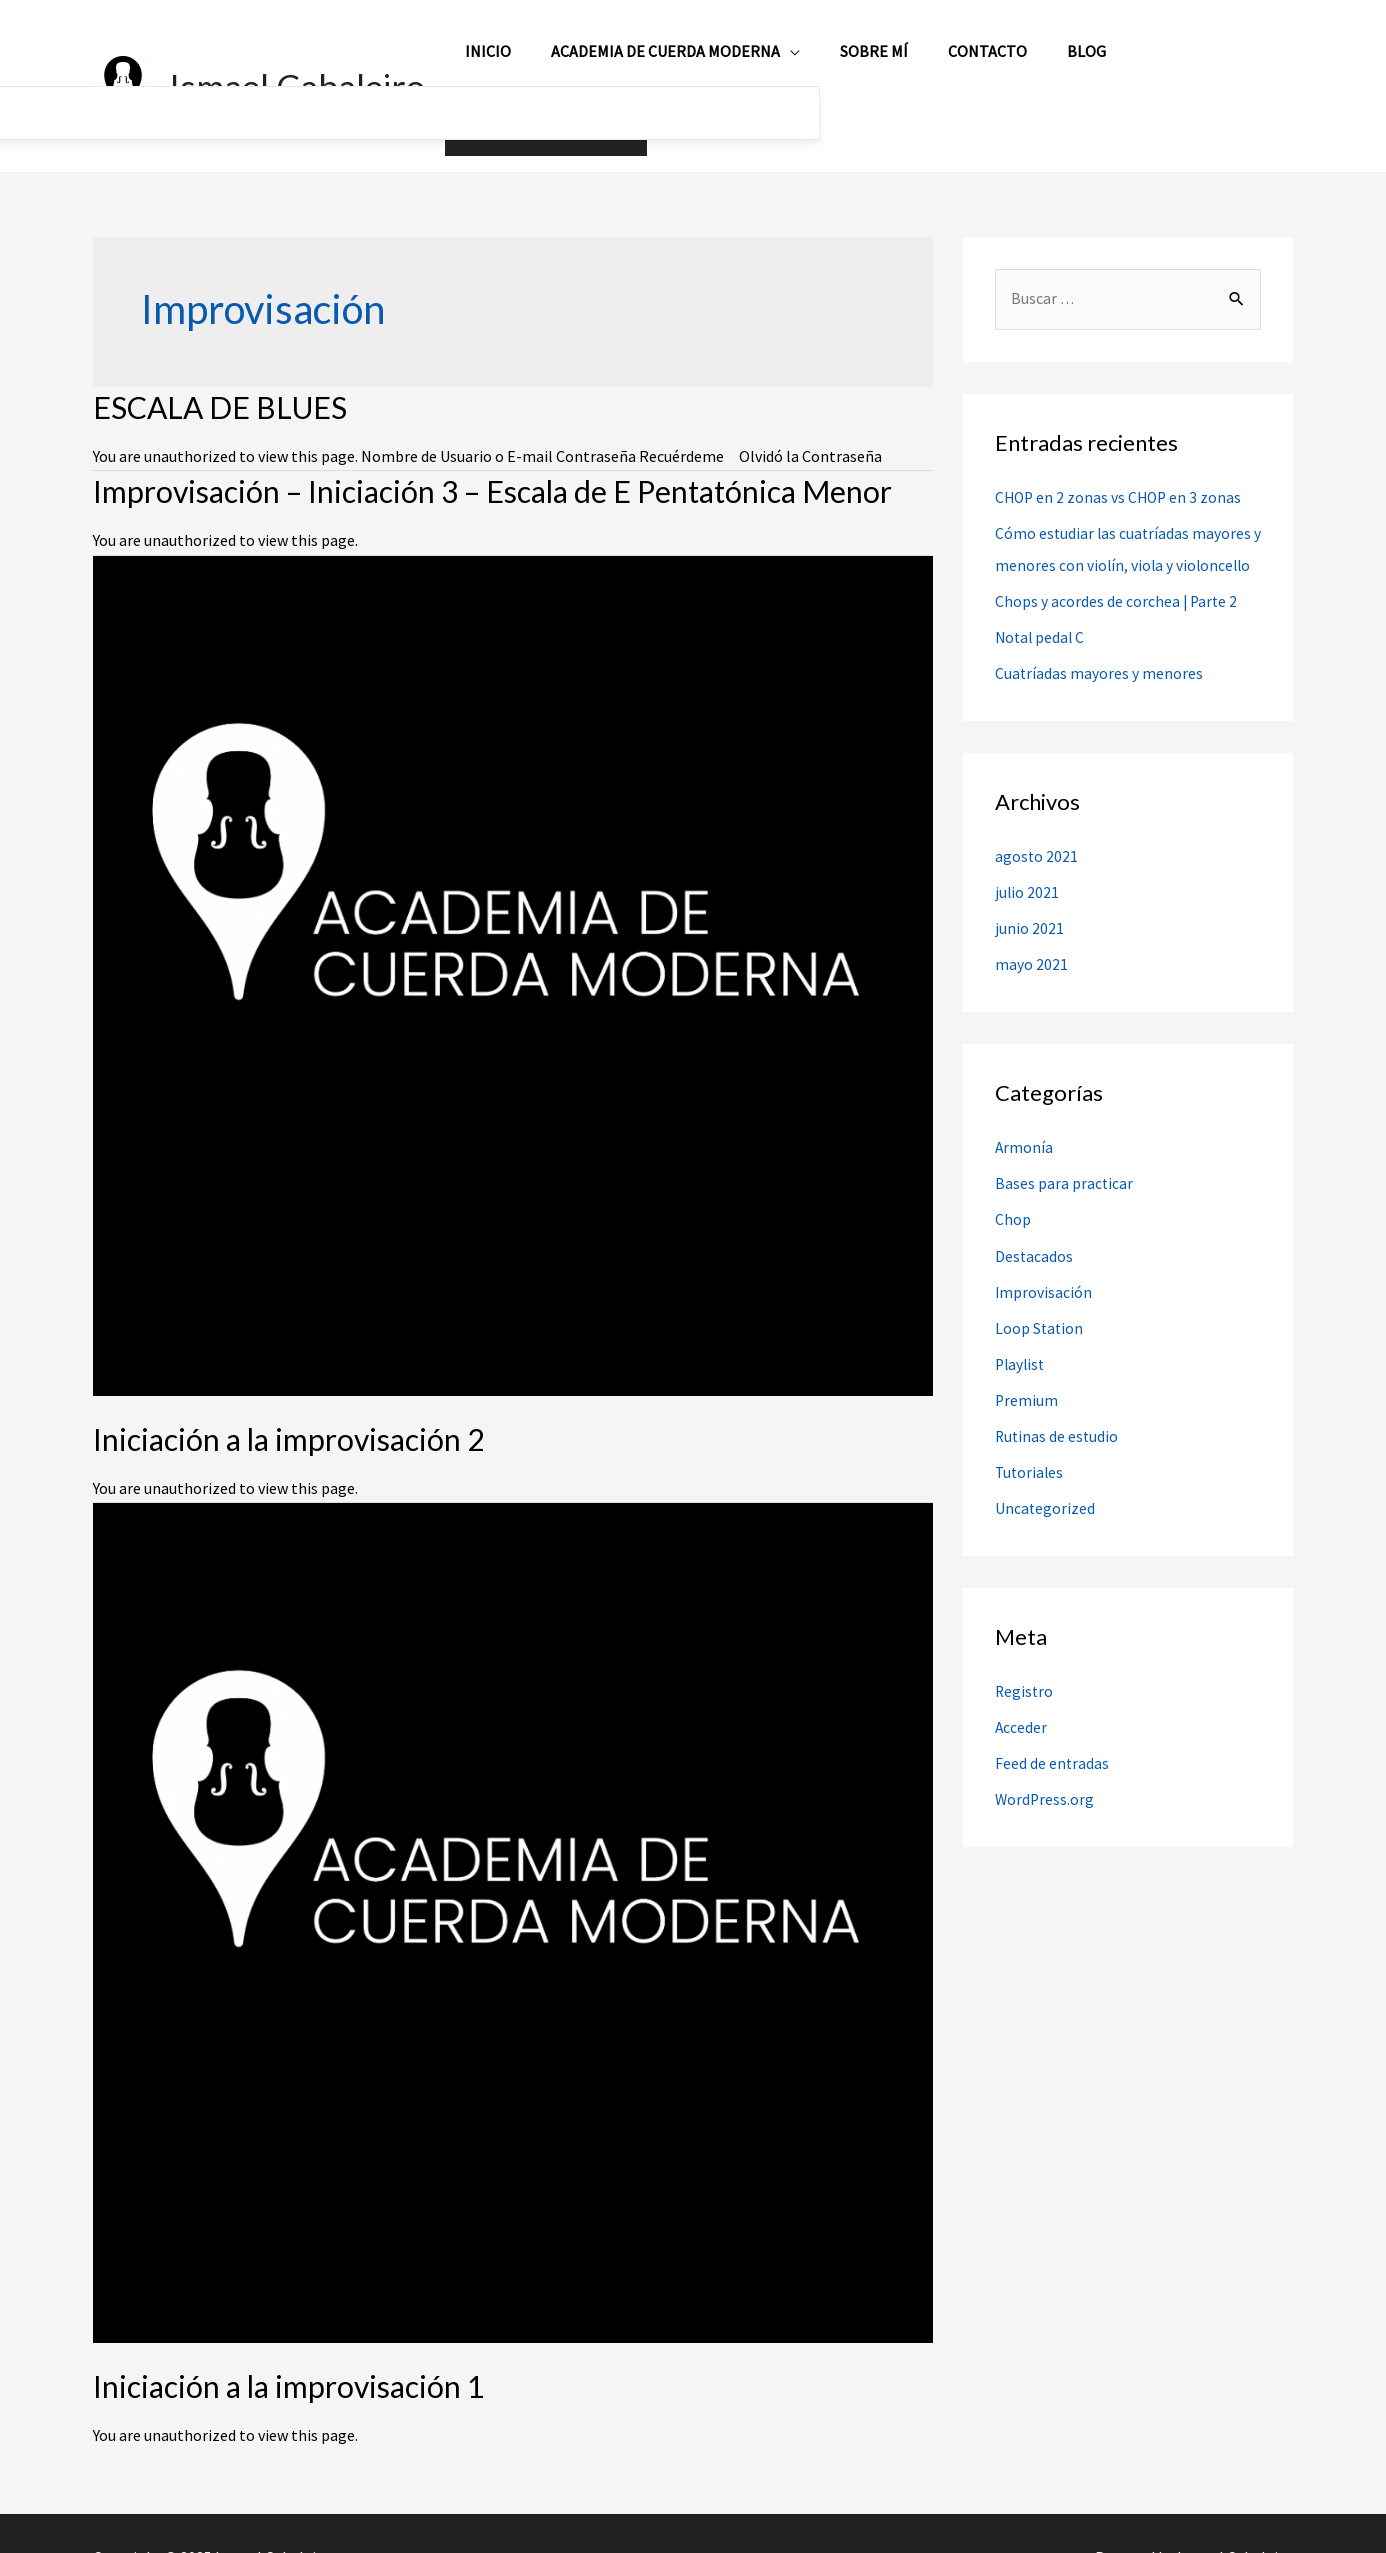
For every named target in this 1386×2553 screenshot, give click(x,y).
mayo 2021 (1031, 949)
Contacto (972, 62)
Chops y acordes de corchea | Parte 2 (1117, 586)
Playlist (1021, 1348)
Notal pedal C (1041, 622)
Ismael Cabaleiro (297, 62)
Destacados (1034, 1240)
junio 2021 (1029, 913)
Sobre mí (867, 62)
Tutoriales (1030, 1456)
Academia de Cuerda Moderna (666, 62)
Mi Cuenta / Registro (1196, 62)
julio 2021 (1027, 877)
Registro (1025, 1675)
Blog (1063, 62)
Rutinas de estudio (1058, 1420)
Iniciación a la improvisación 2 (288, 1391)
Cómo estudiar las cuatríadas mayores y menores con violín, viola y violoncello (1124, 518)
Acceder (1021, 1711)
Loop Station (1040, 1312)
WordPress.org (1045, 1783)
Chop (1013, 1204)
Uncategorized (1045, 1492)
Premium (1027, 1384)
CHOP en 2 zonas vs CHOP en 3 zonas (1121, 450)
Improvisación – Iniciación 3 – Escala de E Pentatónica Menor (492, 443)
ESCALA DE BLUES (220, 359)
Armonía (1024, 1132)
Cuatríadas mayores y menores (1099, 658)
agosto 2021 (1037, 841)
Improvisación (1044, 1276)
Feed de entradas (1052, 1747)
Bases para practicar (1064, 1168)
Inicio (497, 62)
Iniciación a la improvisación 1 (288, 2338)
